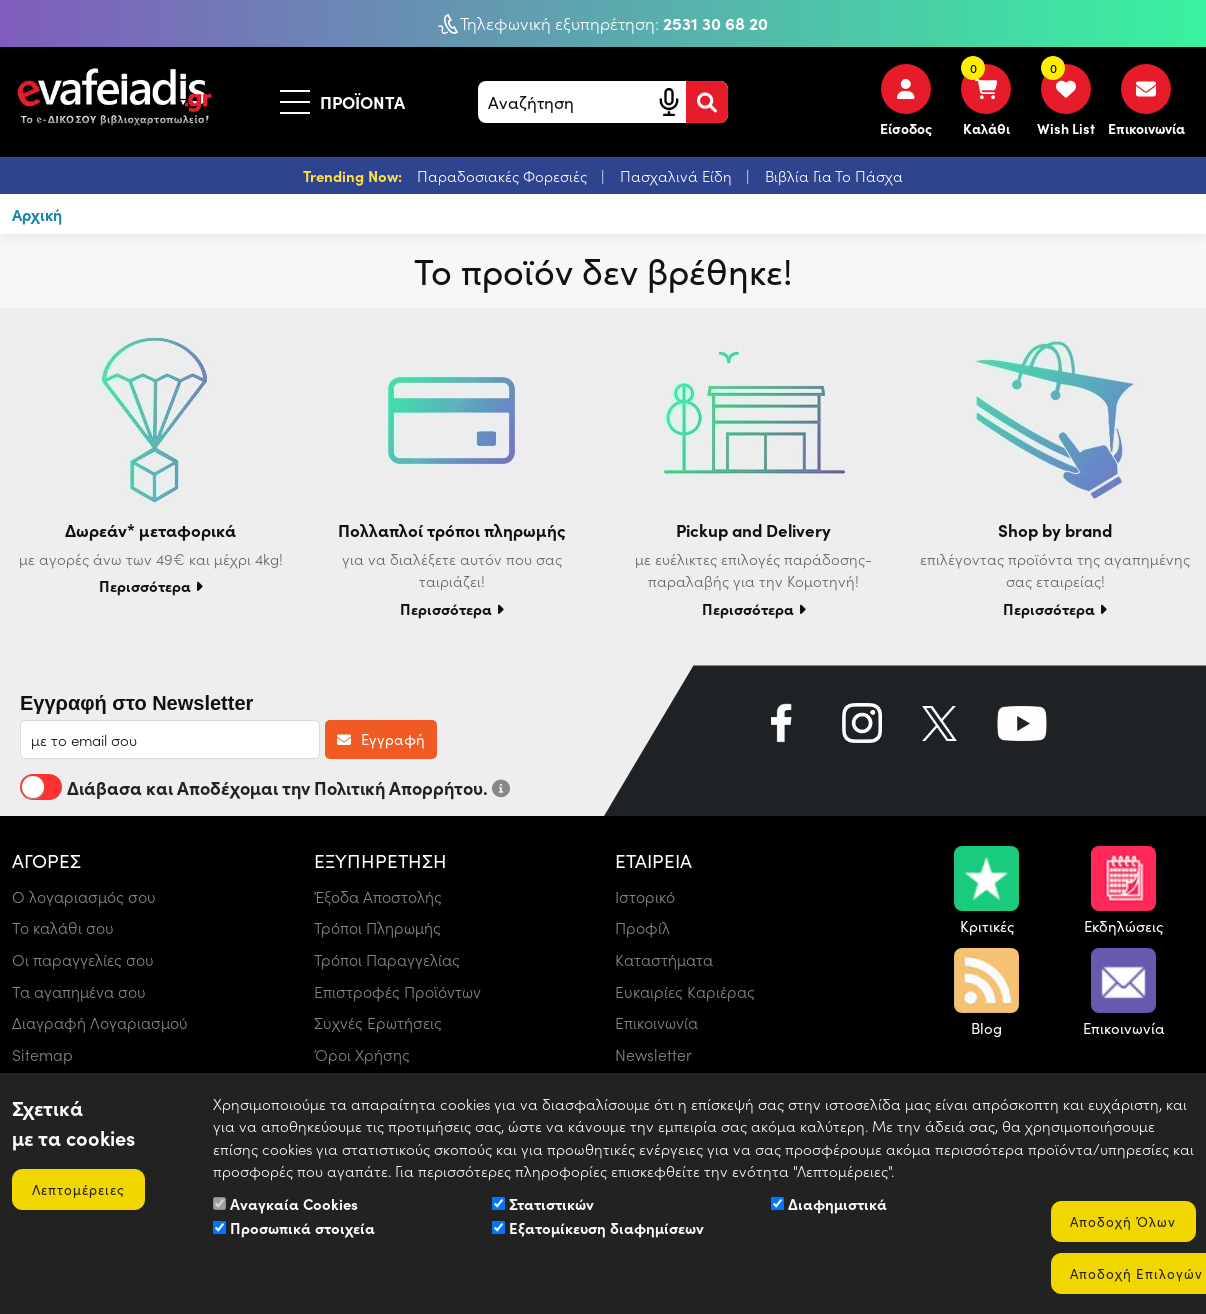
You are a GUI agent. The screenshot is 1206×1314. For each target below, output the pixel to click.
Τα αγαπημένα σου (79, 991)
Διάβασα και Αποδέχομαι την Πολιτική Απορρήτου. (265, 787)
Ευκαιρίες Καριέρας (685, 991)
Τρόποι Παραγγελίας (387, 959)
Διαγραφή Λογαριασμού (100, 1023)
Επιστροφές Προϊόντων (397, 991)
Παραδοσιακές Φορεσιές (504, 176)
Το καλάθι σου (63, 927)
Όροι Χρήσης (362, 1055)
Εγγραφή (381, 739)
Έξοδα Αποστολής (378, 895)
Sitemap (42, 1055)
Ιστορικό (645, 895)
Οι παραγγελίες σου (83, 959)
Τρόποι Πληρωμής (378, 927)
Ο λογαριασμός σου (84, 895)
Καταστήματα (664, 959)
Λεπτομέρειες (80, 1187)
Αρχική (38, 214)
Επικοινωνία (656, 1023)
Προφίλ (642, 927)
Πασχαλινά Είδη (678, 176)
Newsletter (654, 1055)
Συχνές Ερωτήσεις (378, 1023)
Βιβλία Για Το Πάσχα (834, 176)
